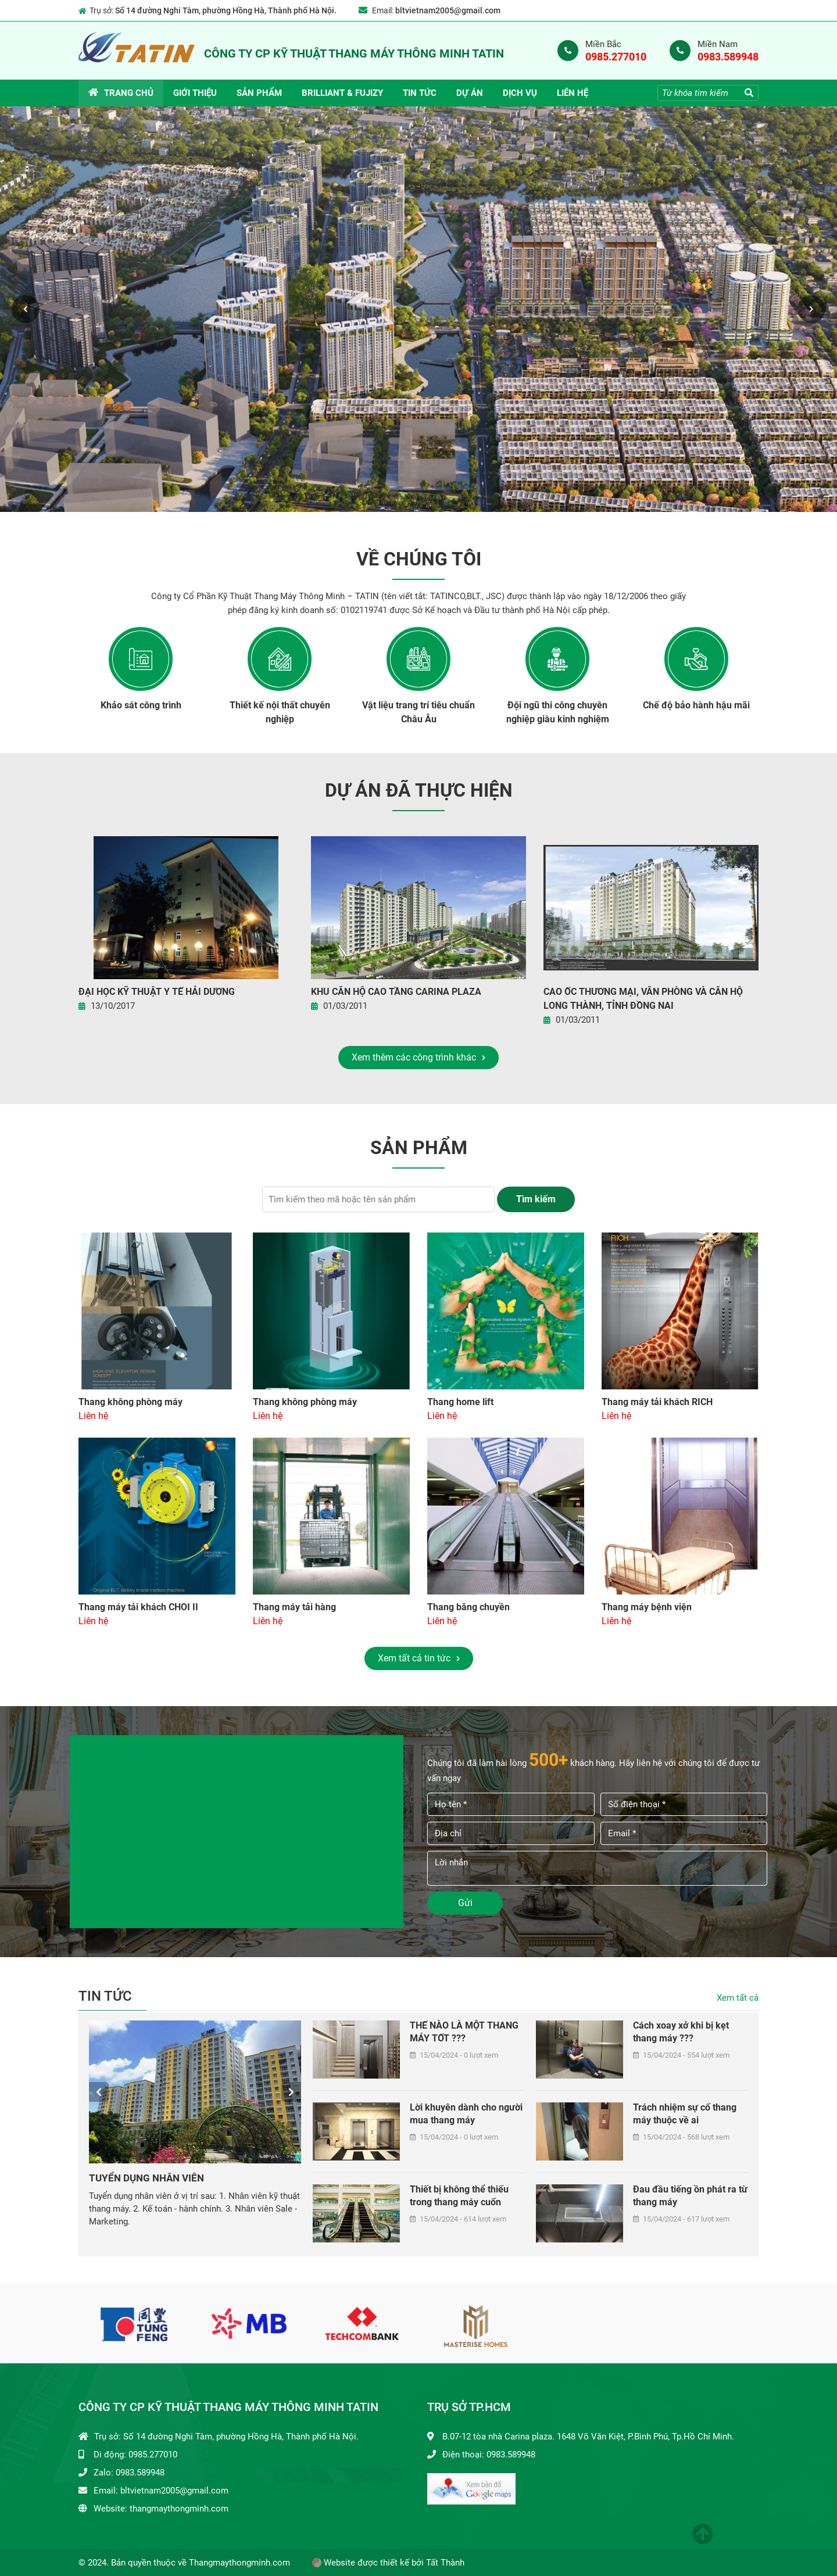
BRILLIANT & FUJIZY (342, 93)
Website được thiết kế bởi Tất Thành (388, 2562)
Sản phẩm (259, 93)
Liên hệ (572, 93)
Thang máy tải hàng (294, 1607)
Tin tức (420, 93)
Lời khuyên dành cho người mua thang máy (466, 2114)
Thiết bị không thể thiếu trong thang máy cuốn (459, 2196)
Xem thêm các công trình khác (418, 1057)
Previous (26, 309)
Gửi (465, 1902)
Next (811, 309)
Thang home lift (460, 1401)
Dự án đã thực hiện (419, 791)
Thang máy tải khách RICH (657, 1401)
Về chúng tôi (418, 560)
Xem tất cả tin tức (419, 1658)
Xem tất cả (738, 1998)
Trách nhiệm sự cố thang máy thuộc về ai (684, 2114)
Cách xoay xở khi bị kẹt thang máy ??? (681, 2032)
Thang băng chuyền (468, 1607)
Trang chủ (120, 93)
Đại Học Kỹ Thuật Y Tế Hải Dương (156, 991)
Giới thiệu (195, 93)
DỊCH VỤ (520, 93)
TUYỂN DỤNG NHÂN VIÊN (146, 2178)
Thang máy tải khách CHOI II (138, 1607)
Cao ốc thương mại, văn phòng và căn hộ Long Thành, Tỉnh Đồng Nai (643, 998)
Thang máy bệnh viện (647, 1607)
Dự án (469, 93)
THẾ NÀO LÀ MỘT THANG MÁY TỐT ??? (464, 2032)
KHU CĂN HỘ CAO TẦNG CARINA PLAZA (396, 991)
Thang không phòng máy (130, 1401)
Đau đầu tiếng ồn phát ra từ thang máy (690, 2196)
